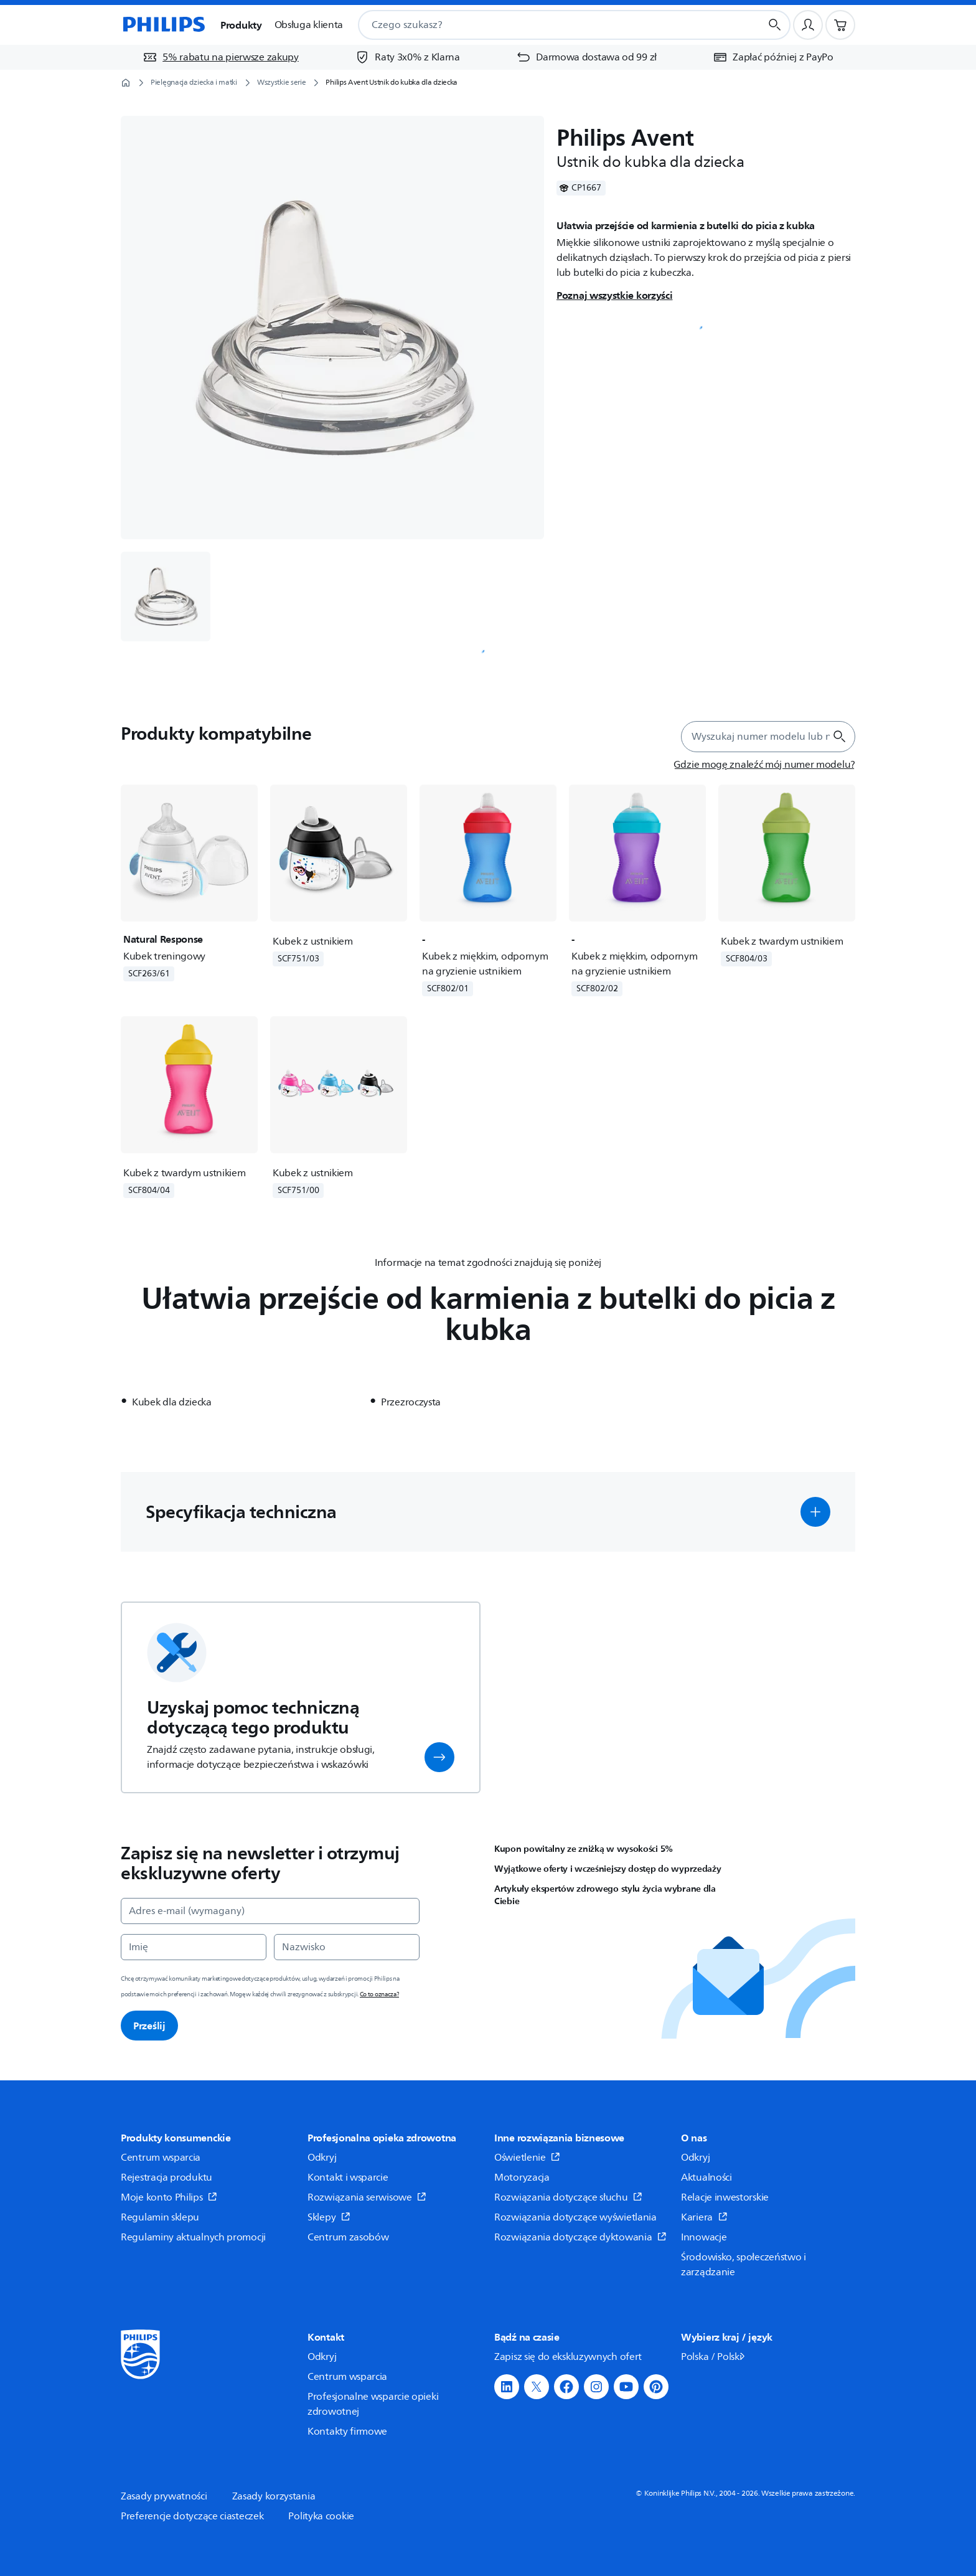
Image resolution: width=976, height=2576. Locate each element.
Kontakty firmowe (347, 2431)
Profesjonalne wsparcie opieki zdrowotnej (372, 2404)
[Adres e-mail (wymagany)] (270, 1911)
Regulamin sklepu (160, 2217)
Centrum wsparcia (160, 2157)
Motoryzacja (522, 2177)
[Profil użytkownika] (808, 25)
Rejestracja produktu (166, 2177)
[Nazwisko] (346, 1947)
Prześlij (149, 2025)
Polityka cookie (321, 2516)
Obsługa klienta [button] (309, 24)
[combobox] (544, 25)
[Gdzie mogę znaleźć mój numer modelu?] (764, 764)
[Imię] (193, 1947)
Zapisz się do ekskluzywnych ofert (568, 2357)
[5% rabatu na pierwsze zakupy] (221, 57)
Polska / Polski (714, 2357)
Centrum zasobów (348, 2237)
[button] (815, 1512)
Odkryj (321, 2157)
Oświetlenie (527, 2157)
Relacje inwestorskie (725, 2197)
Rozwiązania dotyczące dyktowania (580, 2237)
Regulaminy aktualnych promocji (193, 2237)
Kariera (704, 2217)
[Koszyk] (840, 25)
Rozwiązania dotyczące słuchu (568, 2197)
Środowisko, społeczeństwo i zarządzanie (743, 2264)
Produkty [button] (241, 24)
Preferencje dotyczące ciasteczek (192, 2516)
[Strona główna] (163, 24)
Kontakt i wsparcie (347, 2177)
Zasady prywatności (164, 2496)
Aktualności (706, 2177)
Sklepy (328, 2217)
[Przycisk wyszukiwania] (774, 24)
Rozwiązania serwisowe (366, 2197)
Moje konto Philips (169, 2197)
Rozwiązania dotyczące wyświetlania (575, 2217)
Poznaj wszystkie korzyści (614, 295)
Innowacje (703, 2237)
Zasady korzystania (274, 2496)
